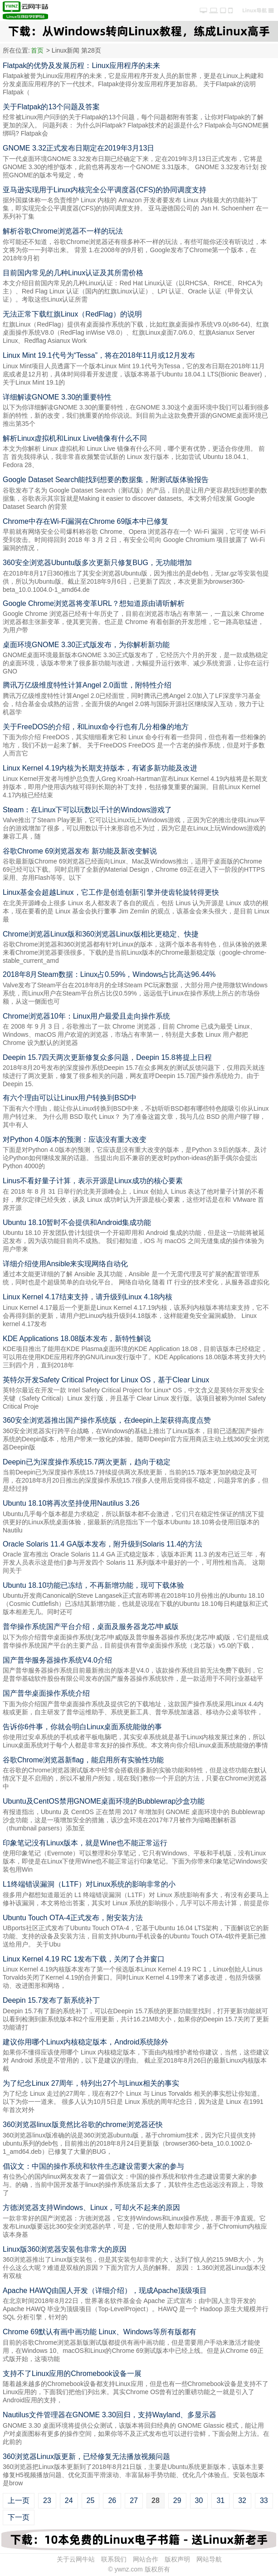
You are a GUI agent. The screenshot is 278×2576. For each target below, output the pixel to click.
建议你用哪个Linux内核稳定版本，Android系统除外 (85, 2042)
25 (91, 2500)
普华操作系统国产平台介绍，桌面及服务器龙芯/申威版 (91, 1626)
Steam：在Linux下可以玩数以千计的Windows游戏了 (87, 810)
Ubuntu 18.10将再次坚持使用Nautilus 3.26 (71, 1503)
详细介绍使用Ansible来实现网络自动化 (65, 1264)
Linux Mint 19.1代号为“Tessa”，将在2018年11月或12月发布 (99, 355)
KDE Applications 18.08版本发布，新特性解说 (77, 1338)
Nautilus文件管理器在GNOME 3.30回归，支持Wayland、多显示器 (110, 2415)
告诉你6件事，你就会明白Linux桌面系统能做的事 (82, 1727)
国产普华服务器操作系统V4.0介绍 (57, 1660)
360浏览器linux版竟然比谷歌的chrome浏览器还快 (83, 2124)
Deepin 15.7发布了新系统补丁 (51, 2000)
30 (199, 2500)
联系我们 (114, 2559)
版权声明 (177, 2559)
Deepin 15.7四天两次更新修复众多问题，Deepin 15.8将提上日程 (107, 1057)
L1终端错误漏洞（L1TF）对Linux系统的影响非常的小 (89, 1884)
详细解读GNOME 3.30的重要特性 (57, 397)
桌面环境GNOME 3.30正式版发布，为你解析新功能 (86, 645)
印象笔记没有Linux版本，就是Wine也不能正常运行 (85, 1843)
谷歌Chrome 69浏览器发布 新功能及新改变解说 (80, 851)
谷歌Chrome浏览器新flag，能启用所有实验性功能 (83, 1760)
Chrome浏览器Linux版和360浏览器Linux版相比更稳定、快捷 (101, 934)
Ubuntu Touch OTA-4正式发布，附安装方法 (73, 1918)
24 (69, 2500)
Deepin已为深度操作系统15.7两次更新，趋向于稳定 (87, 1462)
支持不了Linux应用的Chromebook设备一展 (72, 2373)
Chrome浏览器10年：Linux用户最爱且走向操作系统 (86, 1016)
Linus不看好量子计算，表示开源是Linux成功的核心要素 (93, 1181)
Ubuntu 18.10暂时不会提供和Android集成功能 (77, 1222)
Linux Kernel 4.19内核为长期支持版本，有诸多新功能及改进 (100, 768)
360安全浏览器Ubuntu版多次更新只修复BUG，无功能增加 (97, 562)
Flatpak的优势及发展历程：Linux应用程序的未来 (81, 65)
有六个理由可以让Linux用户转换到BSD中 (70, 1098)
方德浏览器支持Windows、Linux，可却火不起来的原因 (91, 2207)
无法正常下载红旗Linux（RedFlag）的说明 (72, 314)
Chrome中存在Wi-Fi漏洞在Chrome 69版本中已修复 (85, 521)
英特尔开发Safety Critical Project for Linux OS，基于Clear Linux (106, 1380)
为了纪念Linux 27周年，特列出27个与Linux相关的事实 (91, 2083)
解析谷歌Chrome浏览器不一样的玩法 (63, 231)
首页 (37, 50)
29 (177, 2500)
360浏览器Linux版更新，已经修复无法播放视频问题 (86, 2456)
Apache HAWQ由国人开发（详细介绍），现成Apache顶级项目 (105, 2290)
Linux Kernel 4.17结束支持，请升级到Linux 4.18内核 (87, 1297)
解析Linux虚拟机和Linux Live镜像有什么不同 (75, 438)
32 (242, 2500)
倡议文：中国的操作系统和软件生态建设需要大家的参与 (93, 2166)
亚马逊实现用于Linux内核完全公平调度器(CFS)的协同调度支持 (104, 190)
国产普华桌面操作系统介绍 (46, 1693)
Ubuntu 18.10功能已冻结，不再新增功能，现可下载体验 (93, 1585)
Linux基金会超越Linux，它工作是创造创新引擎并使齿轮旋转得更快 (111, 892)
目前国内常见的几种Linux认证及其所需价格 (73, 273)
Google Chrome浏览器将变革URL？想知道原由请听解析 (94, 603)
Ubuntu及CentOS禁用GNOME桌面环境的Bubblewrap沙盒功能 (104, 1801)
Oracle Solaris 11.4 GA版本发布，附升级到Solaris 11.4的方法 (102, 1544)
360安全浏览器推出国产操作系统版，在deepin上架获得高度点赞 (107, 1420)
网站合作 (145, 2559)
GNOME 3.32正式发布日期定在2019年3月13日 (78, 148)
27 (134, 2500)
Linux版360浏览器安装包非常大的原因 (65, 2249)
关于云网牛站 (76, 2559)
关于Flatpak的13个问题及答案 (51, 107)
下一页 (18, 2517)
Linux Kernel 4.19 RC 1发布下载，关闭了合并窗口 (84, 1959)
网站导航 (209, 2559)
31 (220, 2500)
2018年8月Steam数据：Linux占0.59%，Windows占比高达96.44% (109, 974)
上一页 (18, 2500)
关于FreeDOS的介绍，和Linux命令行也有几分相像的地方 (96, 727)
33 (264, 2500)
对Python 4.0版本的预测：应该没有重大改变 (74, 1139)
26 (112, 2500)
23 (47, 2500)
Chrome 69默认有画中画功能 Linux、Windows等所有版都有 (99, 2332)
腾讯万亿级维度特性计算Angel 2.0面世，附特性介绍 (87, 685)
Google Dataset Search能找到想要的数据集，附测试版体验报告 (106, 479)
